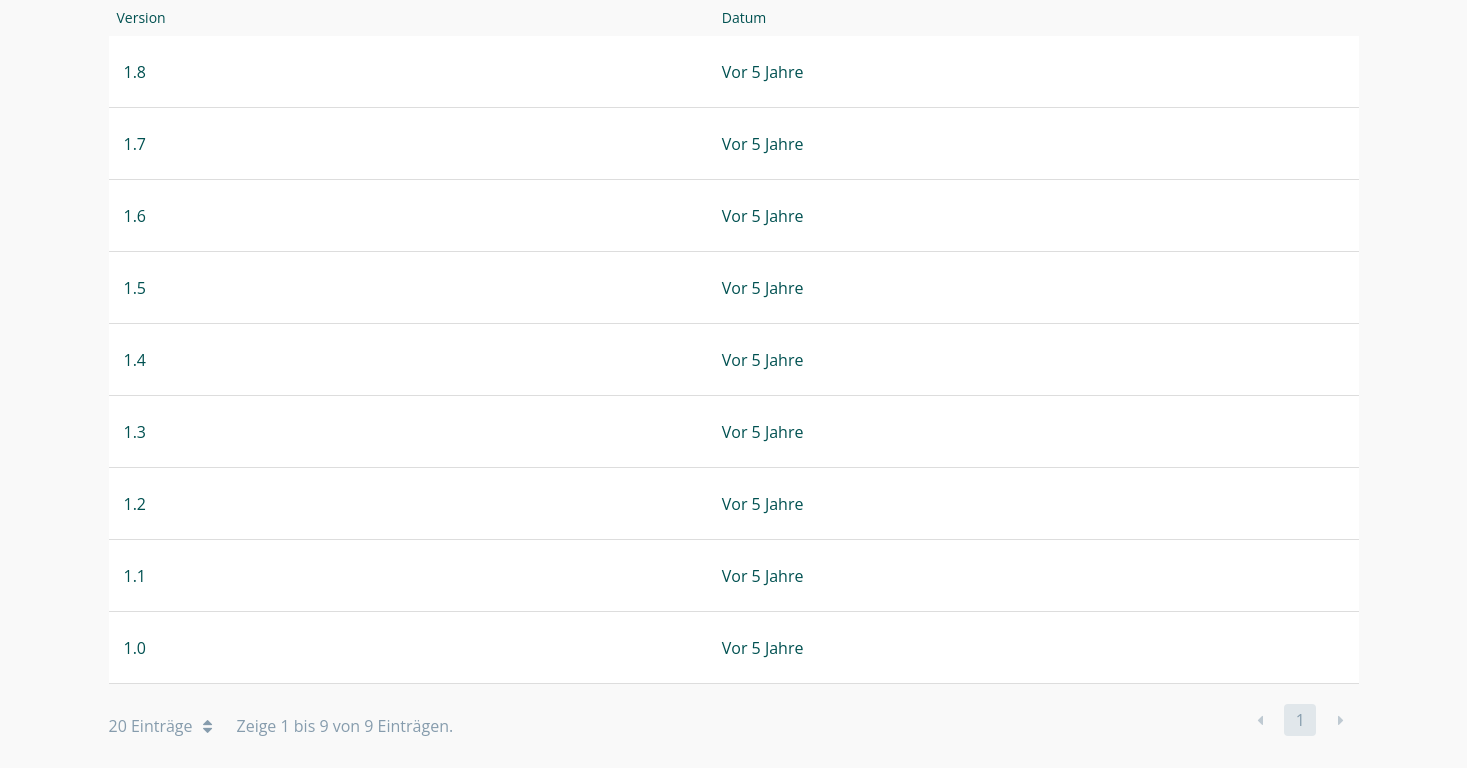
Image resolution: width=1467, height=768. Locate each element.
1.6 (135, 216)
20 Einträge (160, 726)
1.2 (135, 504)
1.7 (135, 144)
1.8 (135, 72)
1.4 (135, 360)
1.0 (135, 648)
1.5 (135, 288)
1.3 (135, 432)
